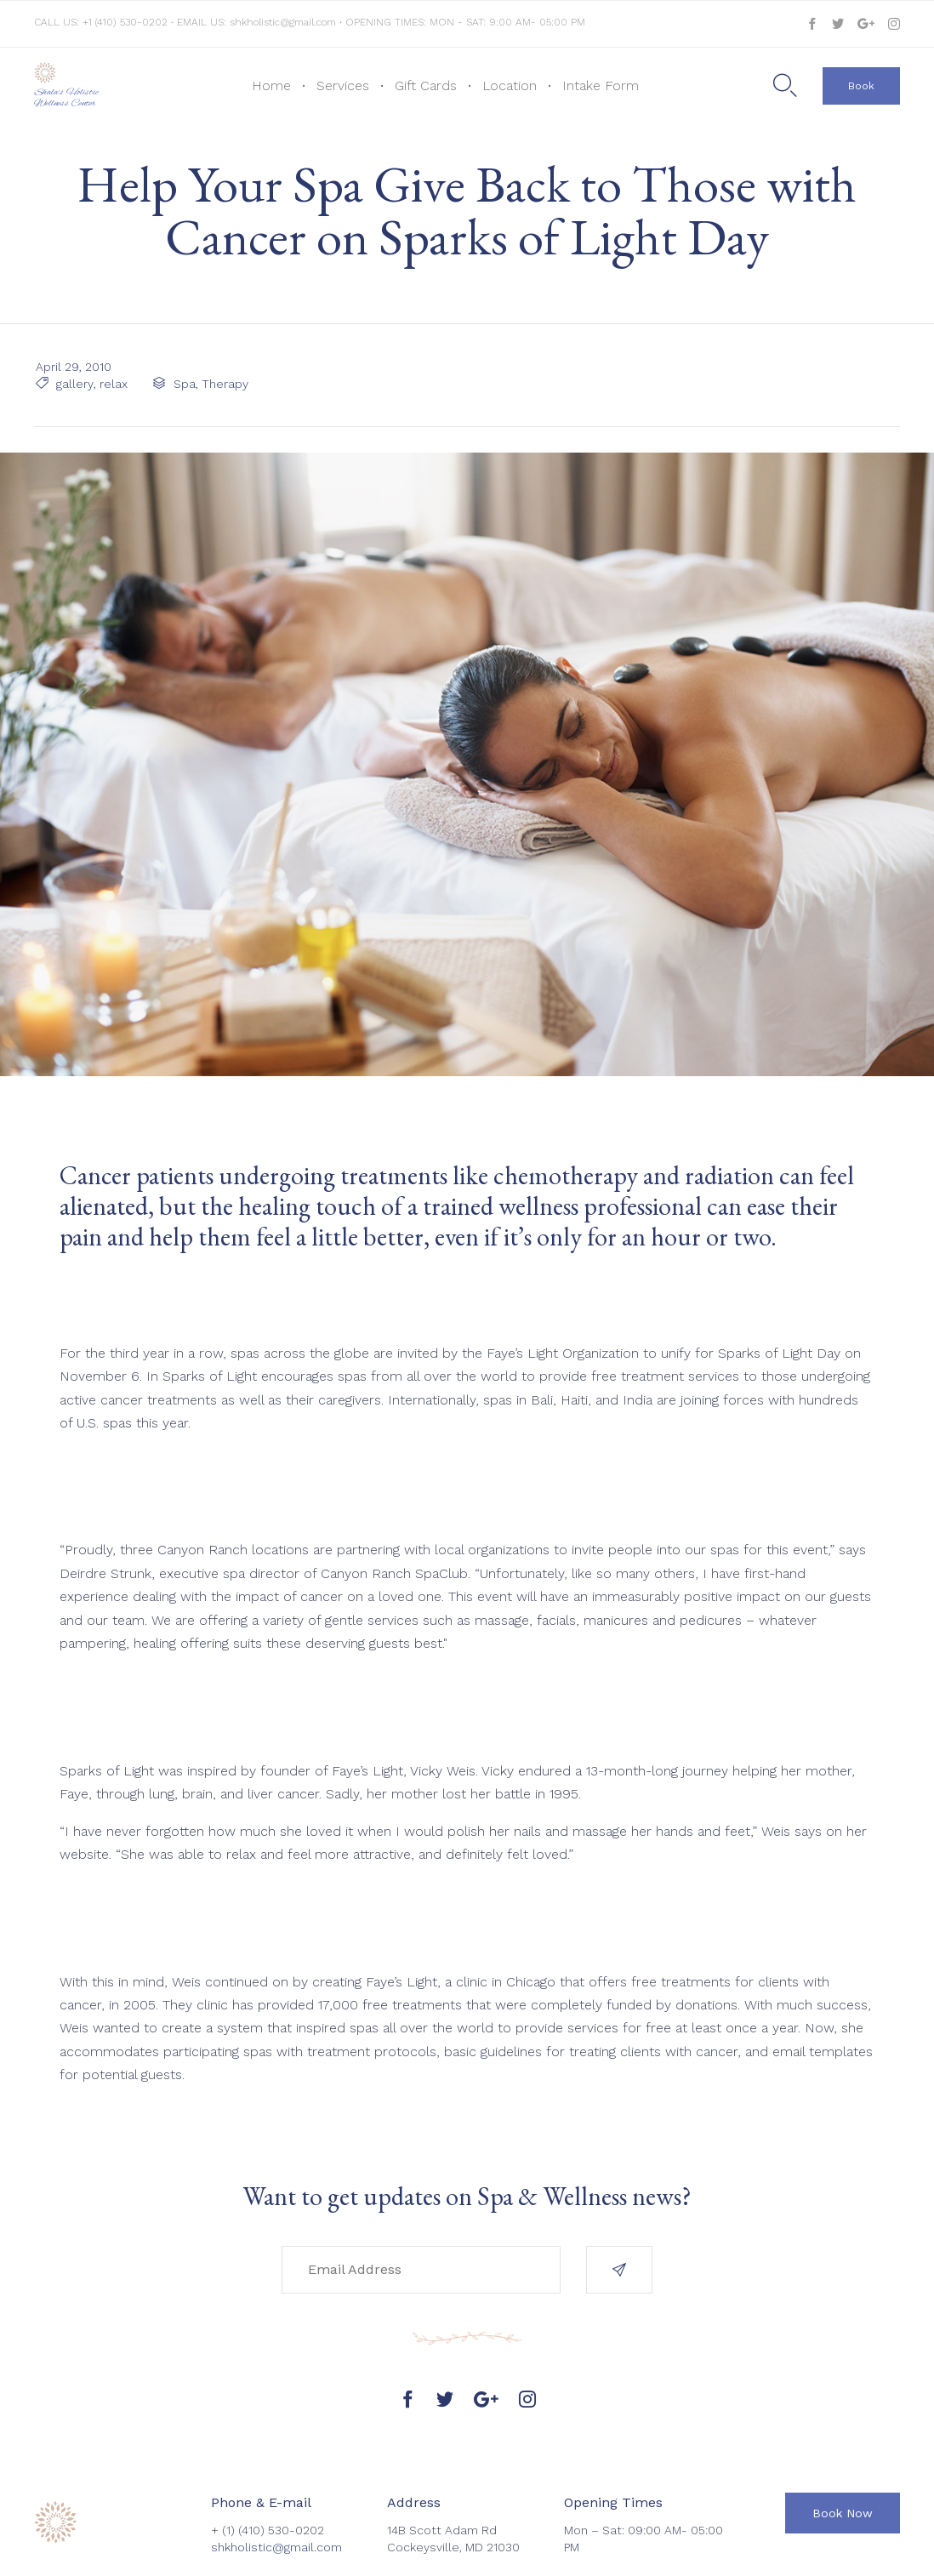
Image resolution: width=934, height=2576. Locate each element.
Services (342, 85)
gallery (73, 383)
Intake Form (600, 85)
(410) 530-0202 (281, 2530)
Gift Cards (426, 85)
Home (271, 85)
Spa (183, 383)
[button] (861, 86)
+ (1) (224, 2530)
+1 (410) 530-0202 (127, 22)
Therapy (223, 383)
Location (509, 85)
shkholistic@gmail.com (283, 22)
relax (112, 383)
